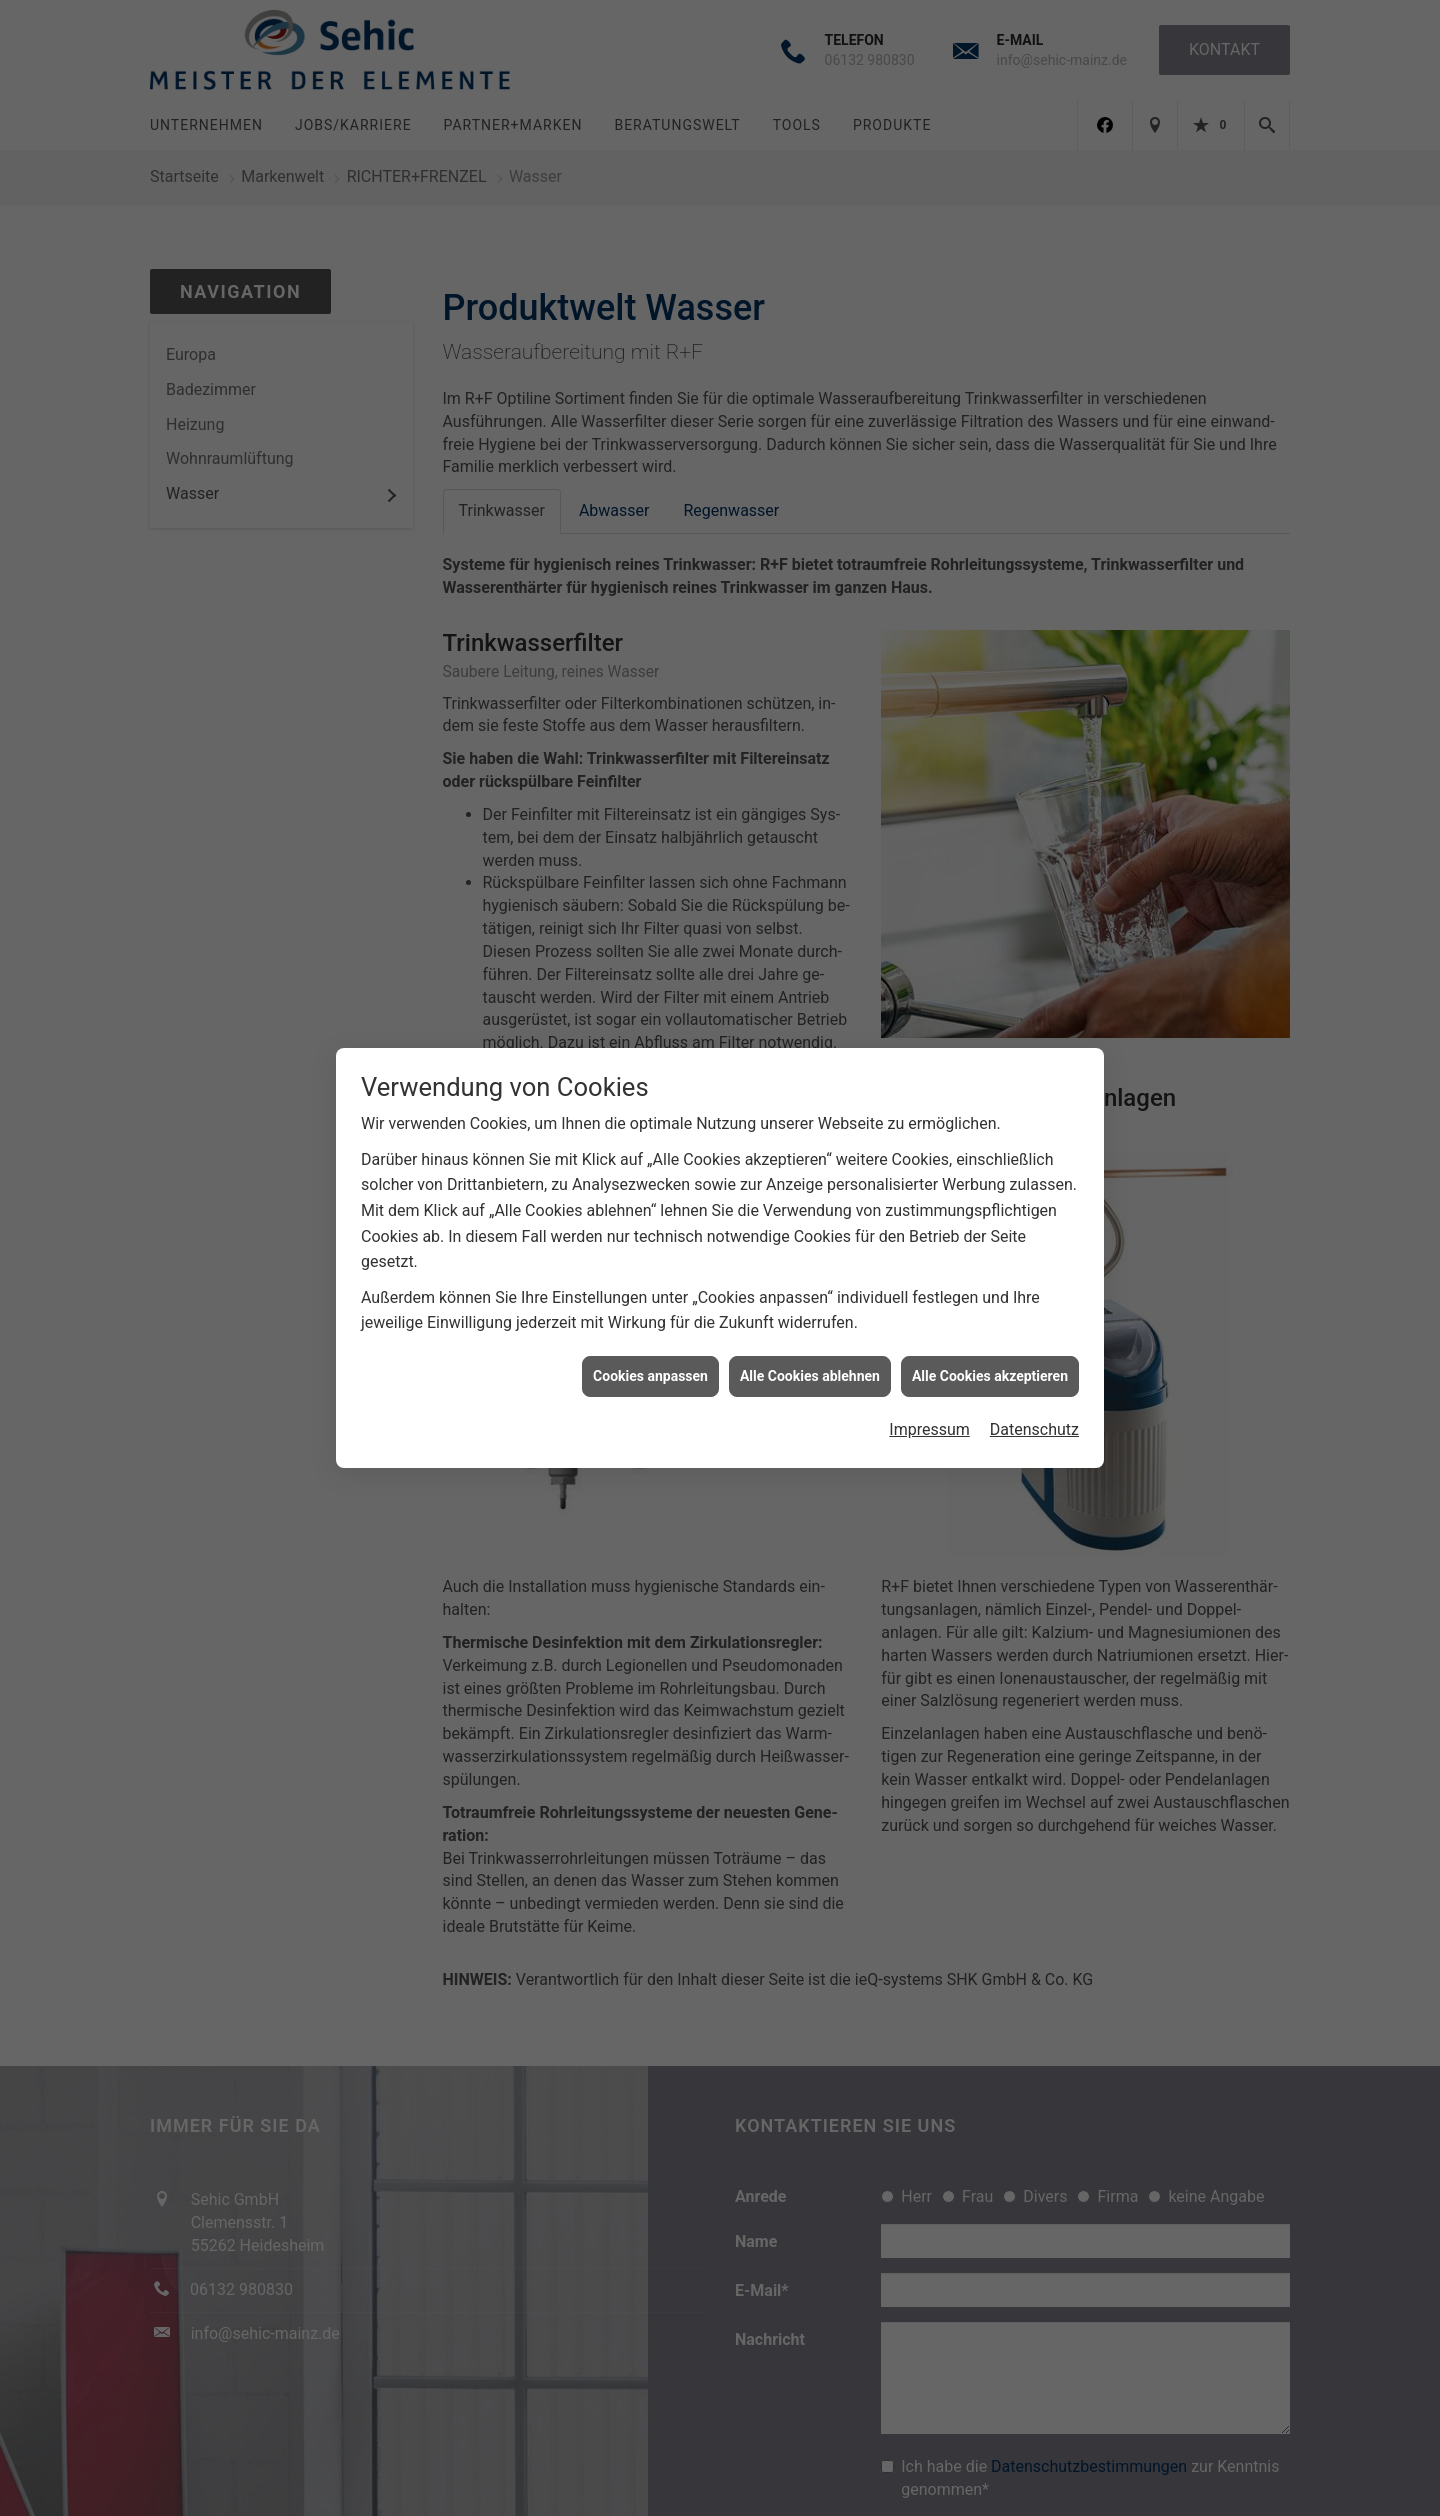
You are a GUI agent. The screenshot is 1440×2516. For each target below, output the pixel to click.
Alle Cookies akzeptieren (990, 1368)
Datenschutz (1034, 1421)
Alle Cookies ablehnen (810, 1368)
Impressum (929, 1421)
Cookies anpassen (650, 1368)
